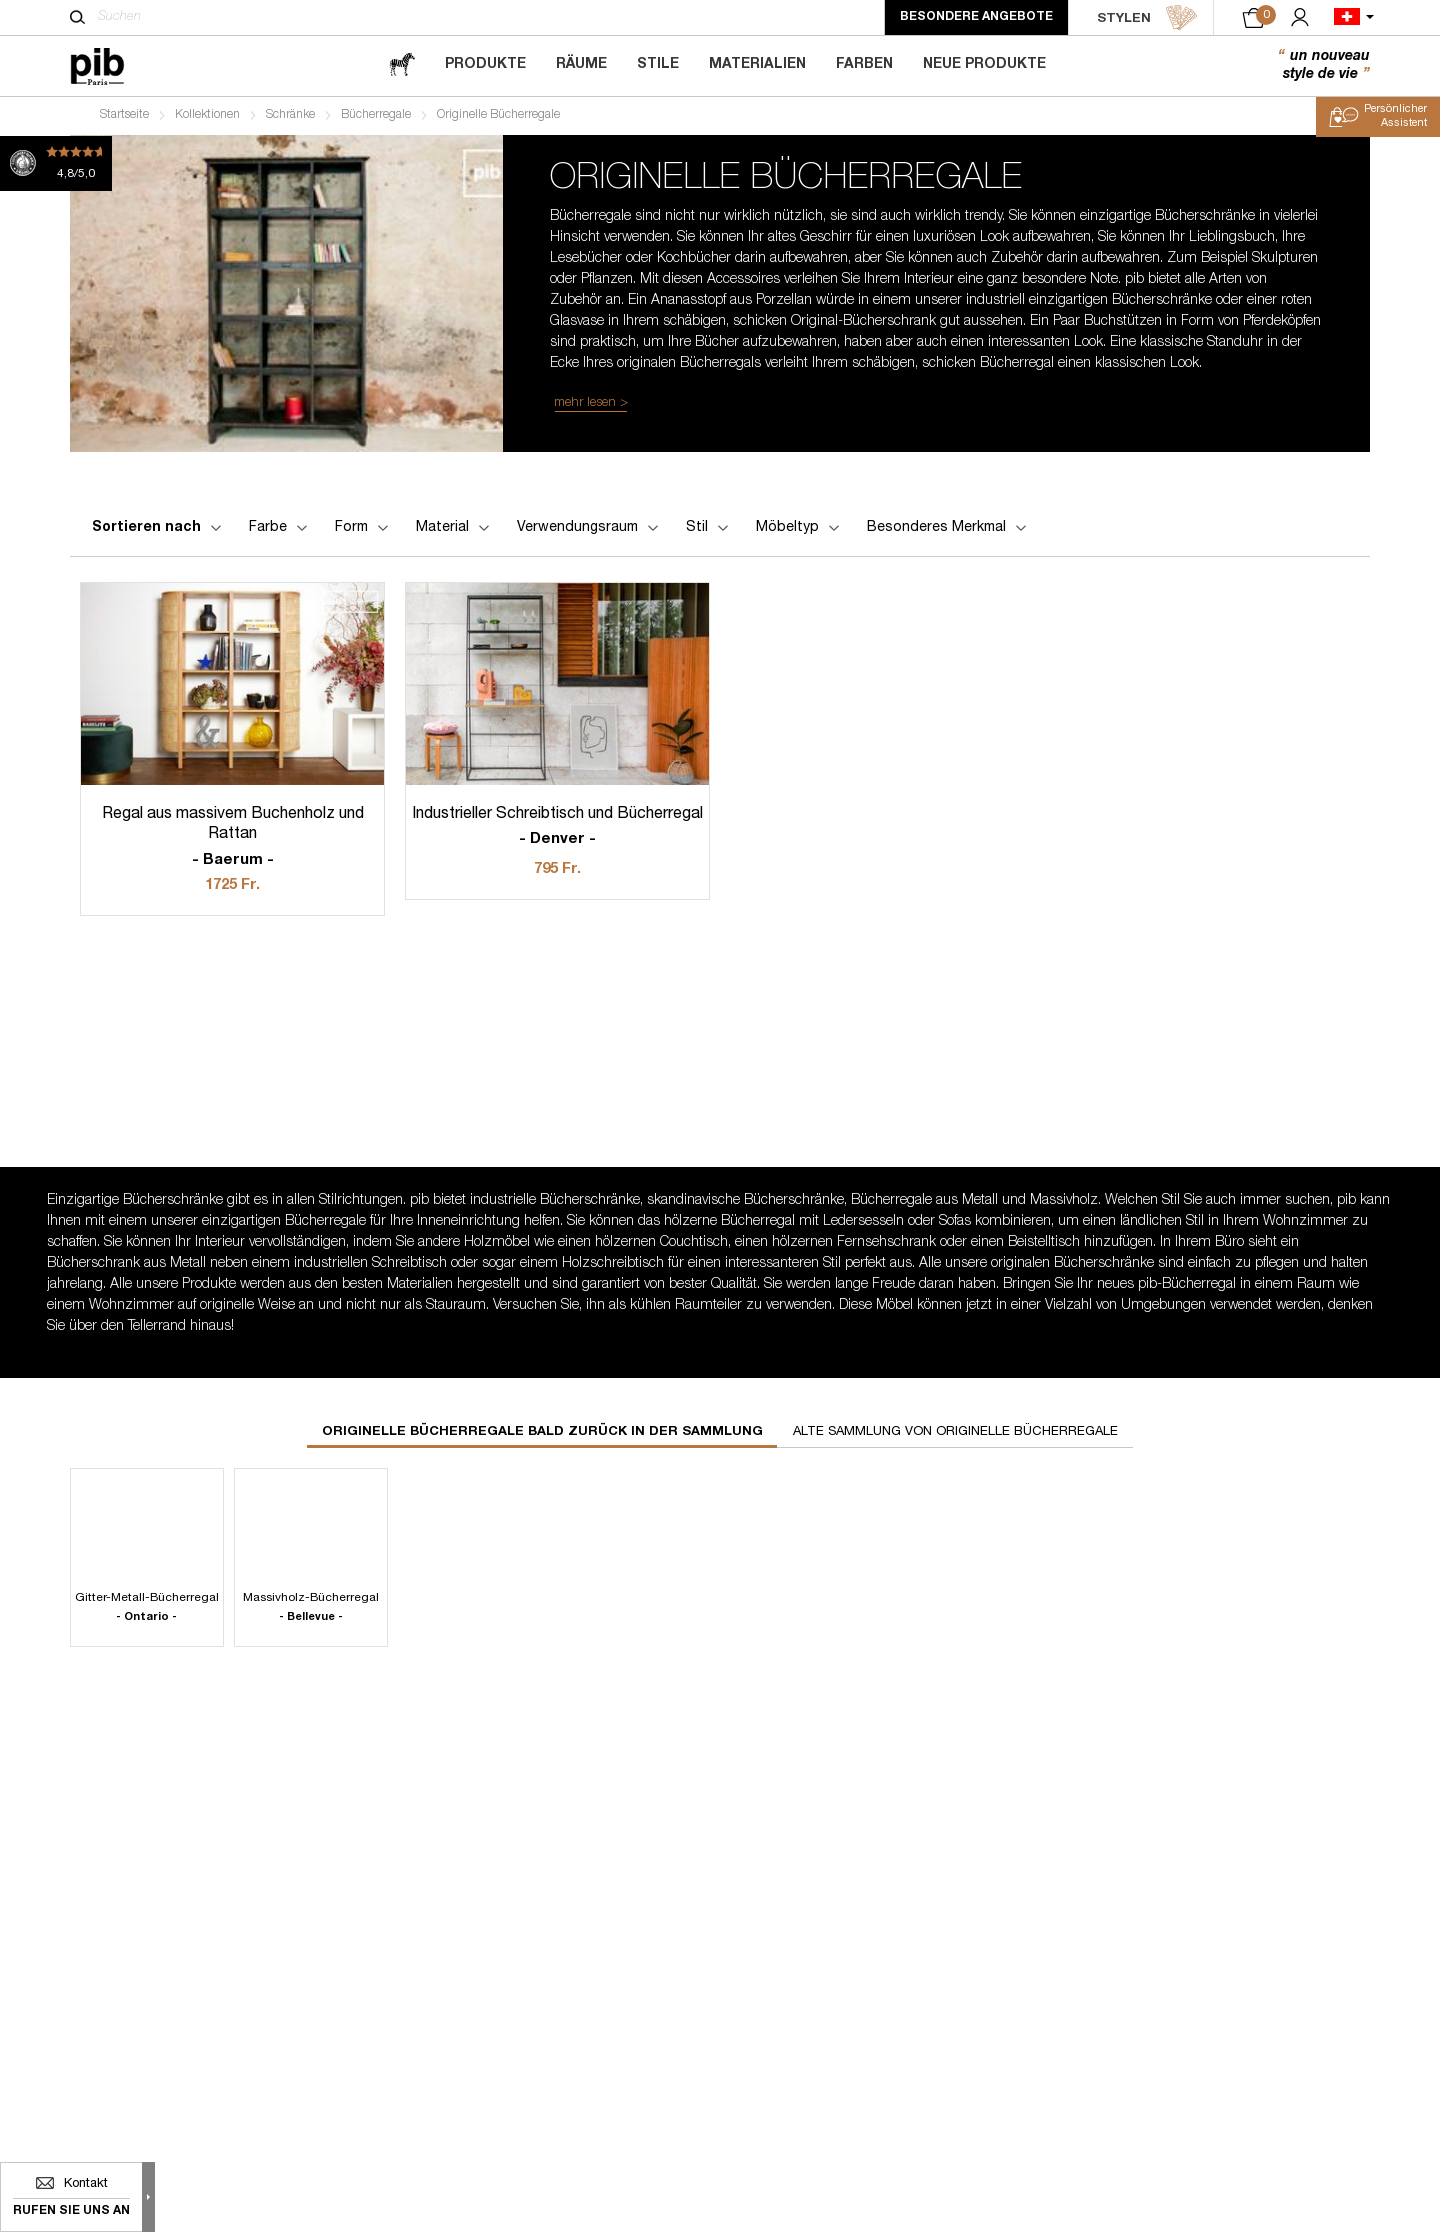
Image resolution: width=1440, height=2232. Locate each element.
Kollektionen (207, 116)
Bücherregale (376, 116)
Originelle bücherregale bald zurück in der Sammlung (542, 1434)
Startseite (124, 116)
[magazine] (402, 65)
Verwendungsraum (589, 530)
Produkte (485, 65)
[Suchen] (77, 17)
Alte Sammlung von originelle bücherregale (955, 1434)
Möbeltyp (799, 530)
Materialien (757, 65)
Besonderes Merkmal (948, 530)
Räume (581, 65)
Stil (709, 530)
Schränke (290, 116)
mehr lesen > (591, 404)
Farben (864, 65)
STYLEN (1147, 18)
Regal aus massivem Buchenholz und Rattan (232, 840)
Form (363, 530)
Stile (658, 65)
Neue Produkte (984, 65)
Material (454, 530)
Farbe (280, 530)
